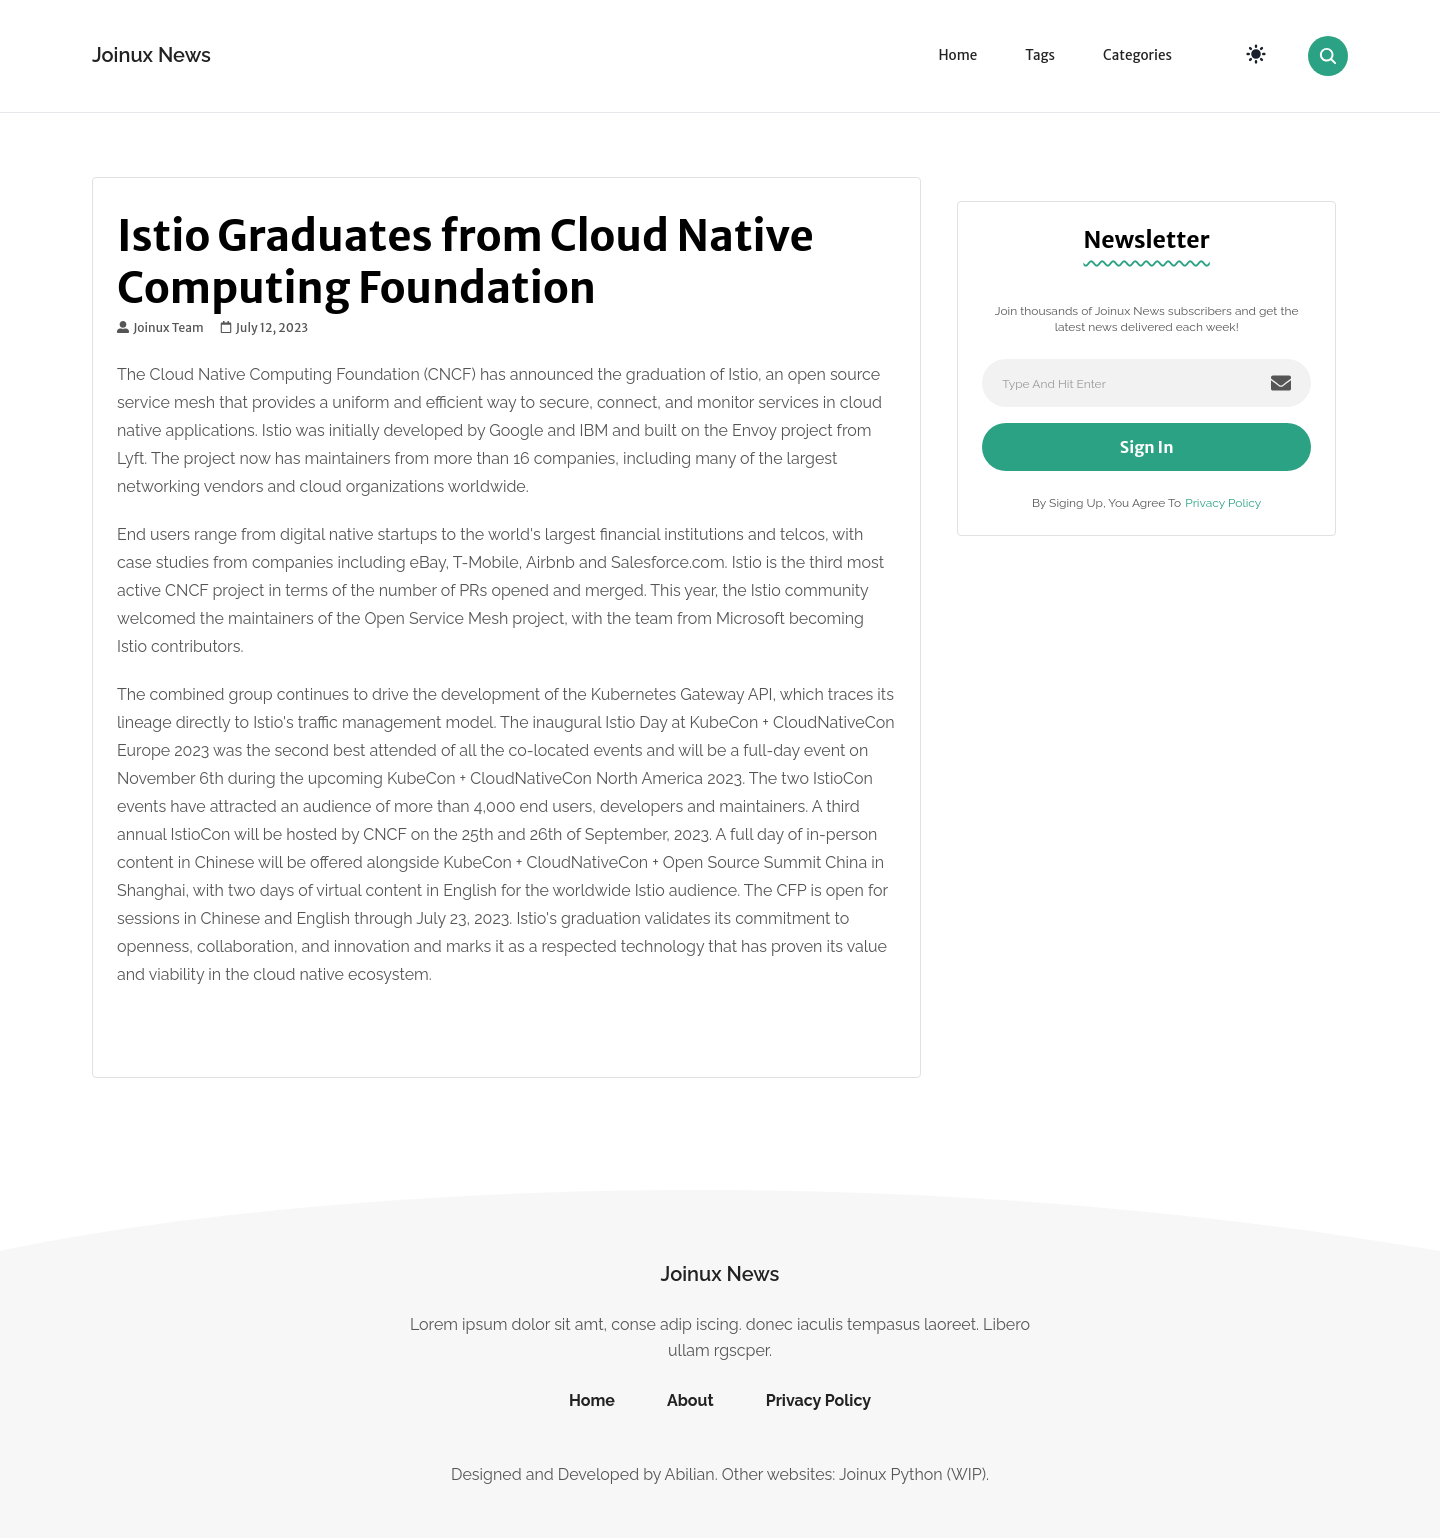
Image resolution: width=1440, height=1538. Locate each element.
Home (957, 55)
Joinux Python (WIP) (912, 1474)
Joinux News (151, 55)
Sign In (1147, 447)
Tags (1040, 55)
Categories (1137, 55)
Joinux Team (160, 328)
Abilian (690, 1474)
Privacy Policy (1223, 503)
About (690, 1400)
